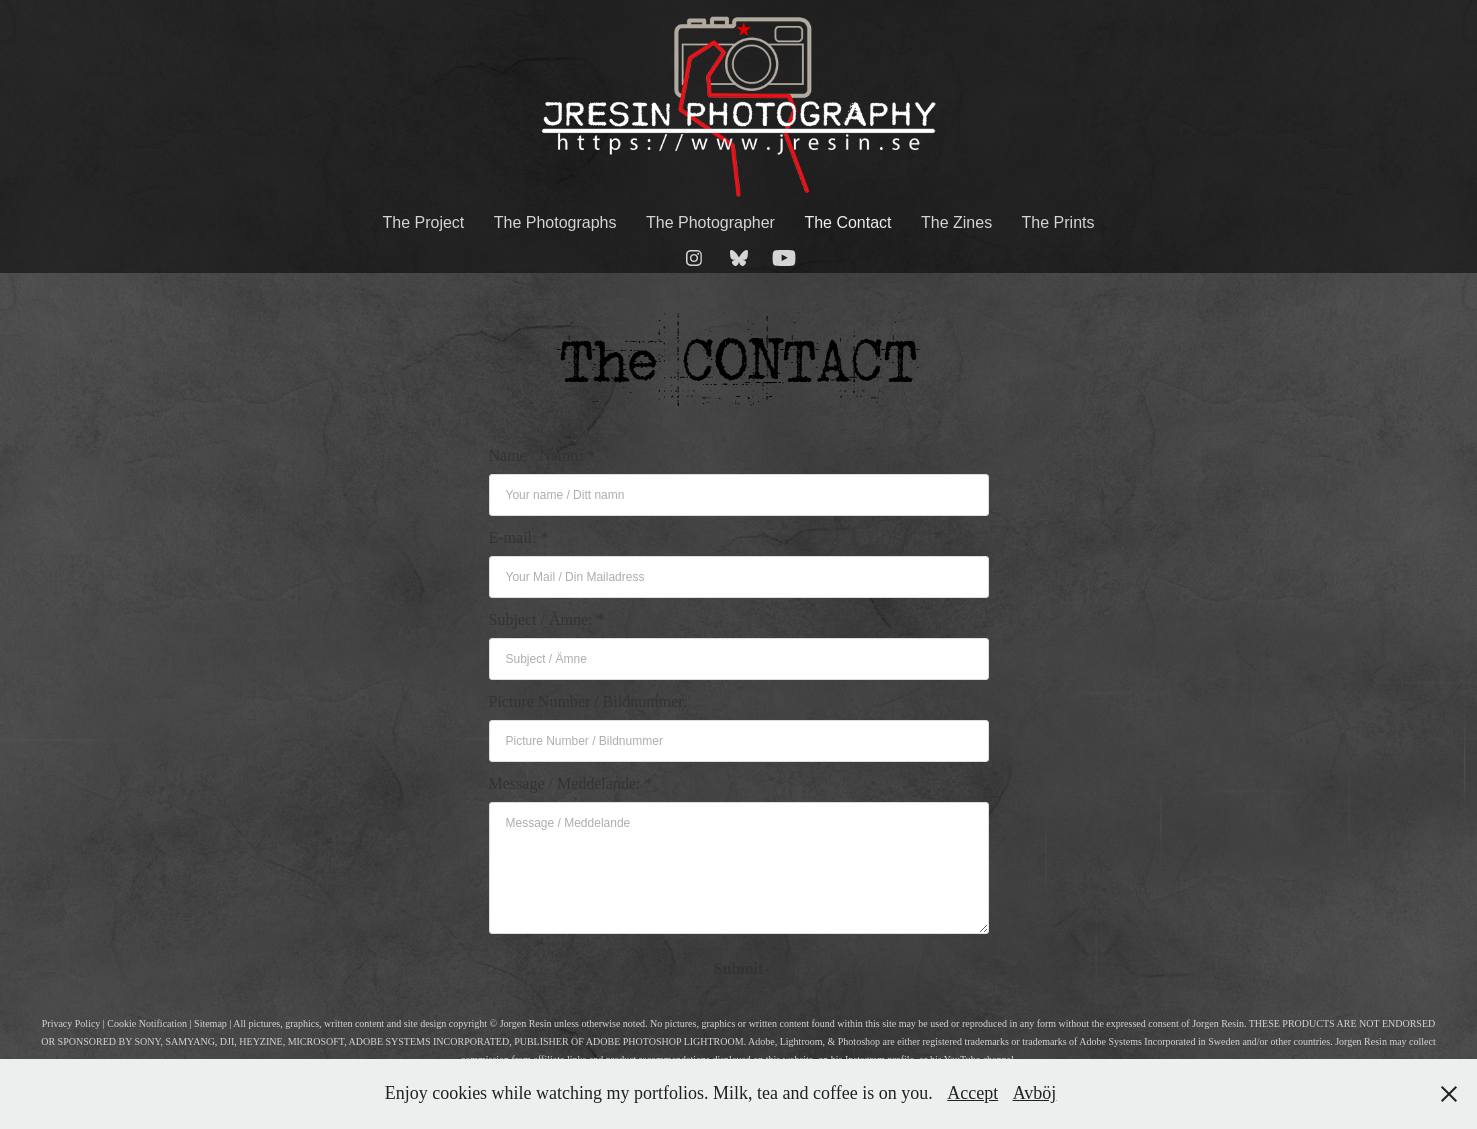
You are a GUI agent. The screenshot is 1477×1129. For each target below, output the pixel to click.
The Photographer (710, 222)
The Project (423, 222)
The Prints (1058, 222)
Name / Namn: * (542, 456)
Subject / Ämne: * (547, 620)
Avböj (1035, 1093)
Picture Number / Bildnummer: (589, 702)
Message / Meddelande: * (571, 784)
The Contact (847, 222)
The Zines (956, 222)
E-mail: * (519, 538)
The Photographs (555, 222)
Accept (972, 1093)
